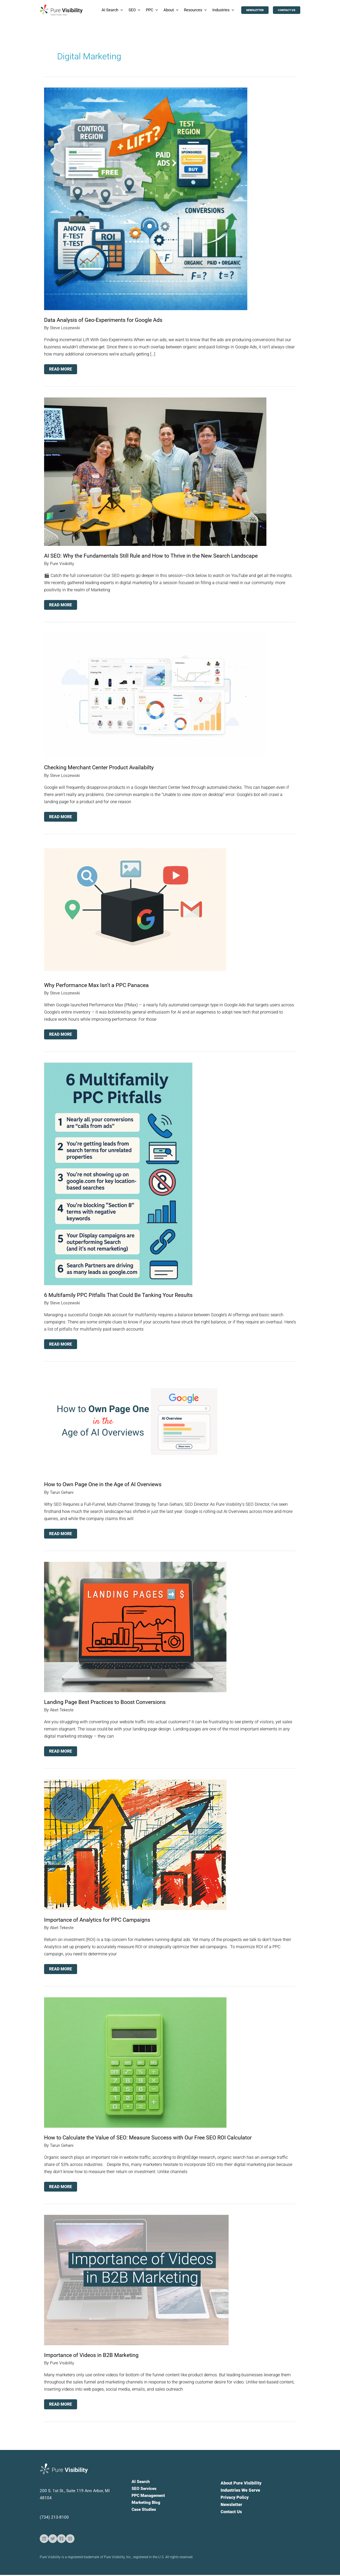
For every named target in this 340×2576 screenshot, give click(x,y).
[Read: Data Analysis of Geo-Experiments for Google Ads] (145, 198)
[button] (112, 10)
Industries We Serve (240, 2491)
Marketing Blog (145, 2504)
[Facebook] (66, 2539)
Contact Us (231, 2512)
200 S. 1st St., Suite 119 (63, 2491)
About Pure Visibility (241, 2484)
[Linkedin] (44, 2539)
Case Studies (143, 2511)
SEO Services (143, 2490)
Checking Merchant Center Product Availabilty (101, 767)
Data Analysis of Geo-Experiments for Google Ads (106, 320)
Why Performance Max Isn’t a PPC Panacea (98, 985)
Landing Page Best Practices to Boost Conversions (107, 1702)
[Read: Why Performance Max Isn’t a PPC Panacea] (135, 910)
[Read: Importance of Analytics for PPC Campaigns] (135, 1845)
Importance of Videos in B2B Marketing (93, 2356)
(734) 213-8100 (54, 2518)
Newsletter (231, 2505)
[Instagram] (78, 2539)
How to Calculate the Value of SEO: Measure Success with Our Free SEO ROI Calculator (152, 2138)
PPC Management (148, 2497)
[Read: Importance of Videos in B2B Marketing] (136, 2280)
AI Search (140, 2482)
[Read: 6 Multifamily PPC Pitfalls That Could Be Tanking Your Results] (118, 1174)
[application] (120, 10)
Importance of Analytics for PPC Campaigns (99, 1920)
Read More (63, 370)
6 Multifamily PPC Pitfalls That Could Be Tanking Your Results (120, 1295)
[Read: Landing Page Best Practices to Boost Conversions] (135, 1627)
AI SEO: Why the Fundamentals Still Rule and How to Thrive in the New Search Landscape (154, 555)
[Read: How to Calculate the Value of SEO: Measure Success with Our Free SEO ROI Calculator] (135, 2063)
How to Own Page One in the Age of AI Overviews (105, 1485)
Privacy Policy (235, 2498)
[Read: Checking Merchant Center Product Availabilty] (155, 695)
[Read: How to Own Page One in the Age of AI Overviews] (134, 1423)
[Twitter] (55, 2539)
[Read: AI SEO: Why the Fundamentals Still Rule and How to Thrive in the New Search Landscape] (155, 471)
